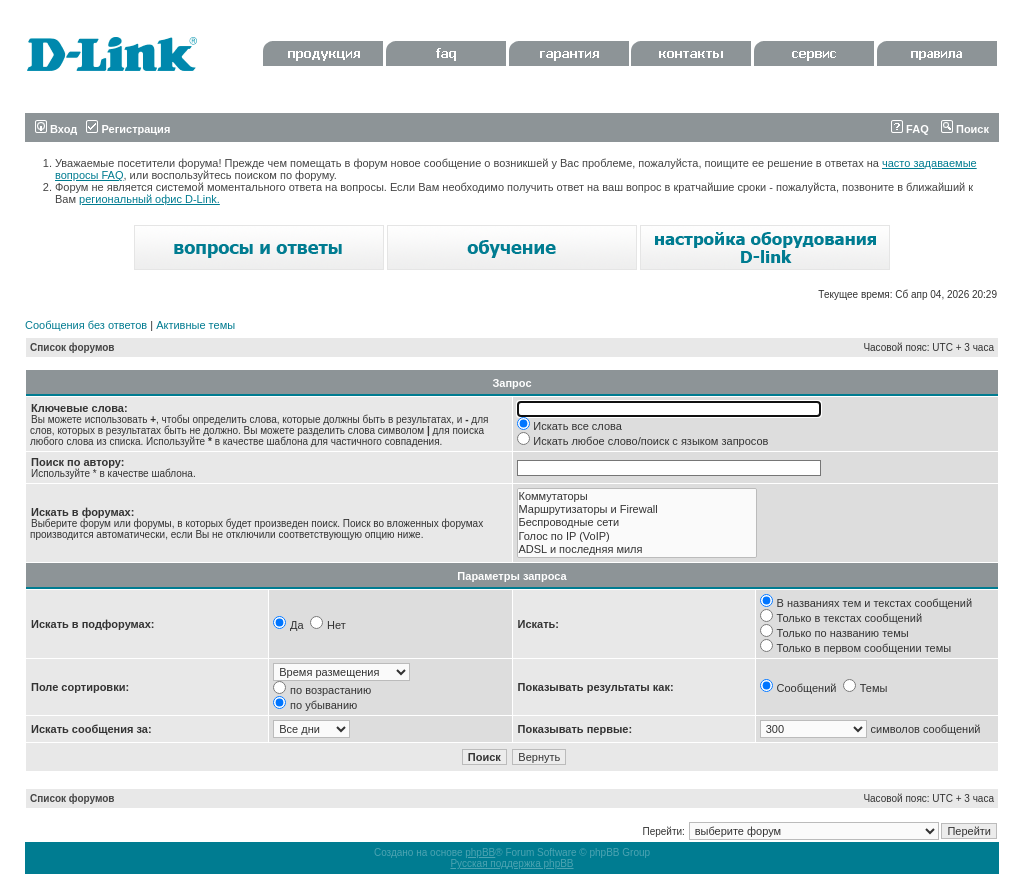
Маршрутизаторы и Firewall (637, 509)
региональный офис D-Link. (149, 199)
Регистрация (128, 129)
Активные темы (195, 325)
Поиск (965, 129)
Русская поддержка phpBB (511, 863)
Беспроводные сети (637, 522)
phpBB (480, 852)
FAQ (910, 129)
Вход (56, 129)
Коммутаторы (637, 496)
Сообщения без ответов (86, 325)
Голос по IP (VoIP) (637, 536)
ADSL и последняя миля (637, 549)
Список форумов (72, 347)
